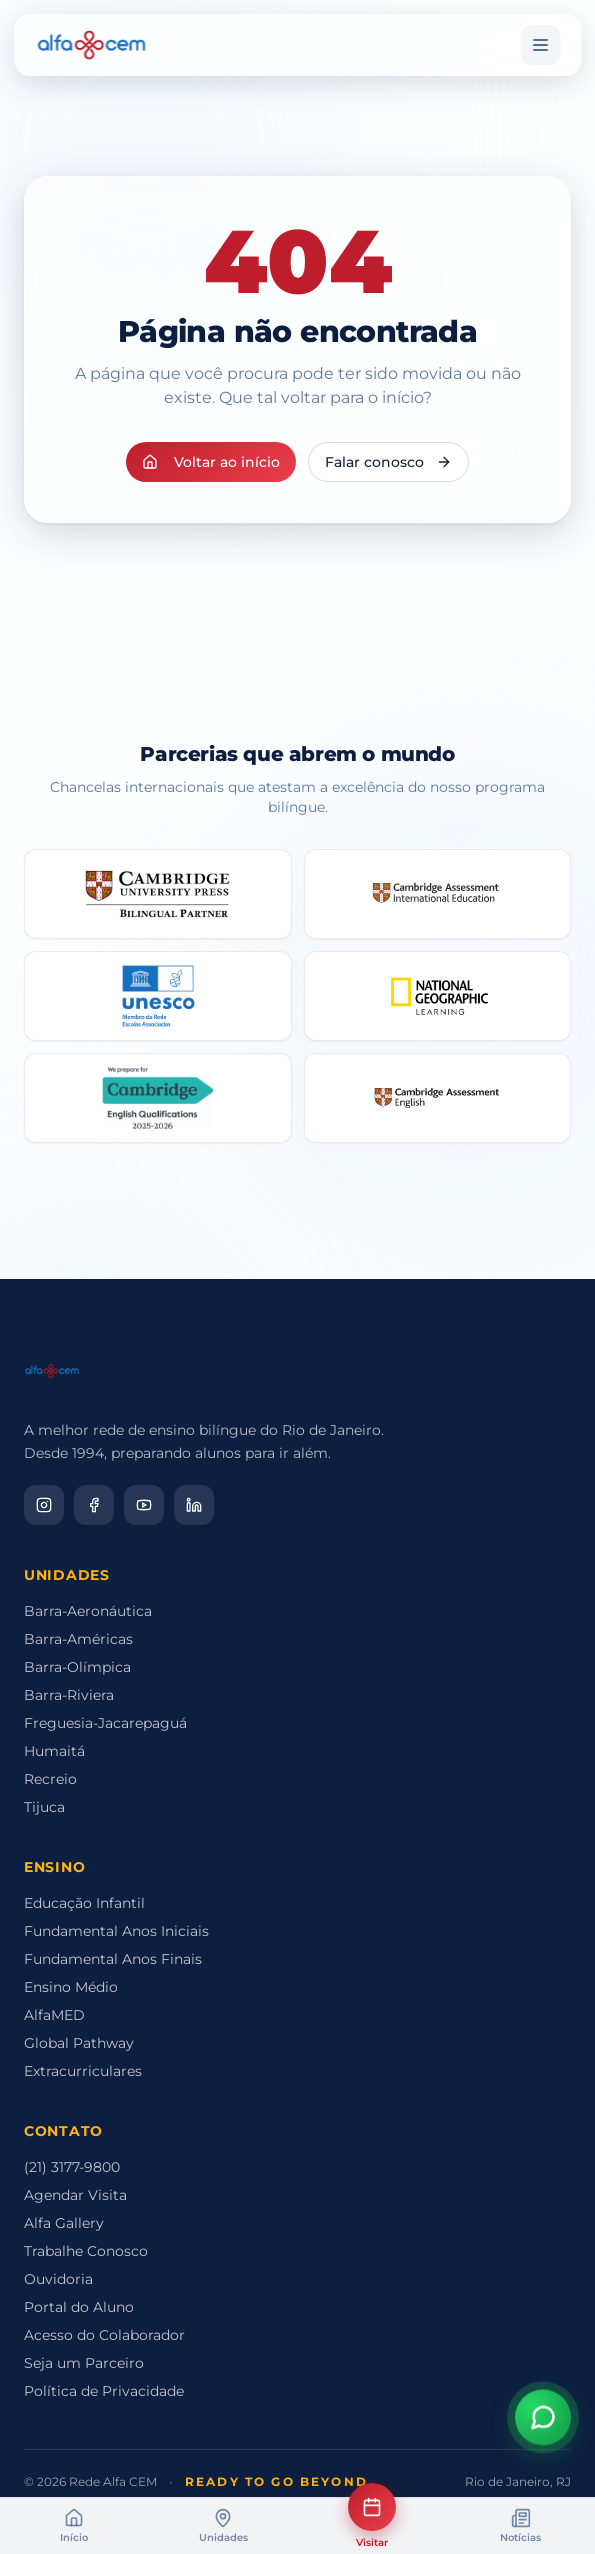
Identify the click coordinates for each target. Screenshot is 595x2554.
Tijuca (44, 1807)
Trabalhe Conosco (86, 2251)
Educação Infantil (84, 1903)
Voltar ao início (211, 462)
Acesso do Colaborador (104, 2335)
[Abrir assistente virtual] (543, 2422)
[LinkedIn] (194, 1505)
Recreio (50, 1779)
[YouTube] (144, 1505)
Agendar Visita (75, 2195)
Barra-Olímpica (77, 1667)
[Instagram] (44, 1505)
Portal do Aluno (79, 2307)
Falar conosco (388, 462)
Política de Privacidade (104, 2391)
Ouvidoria (58, 2279)
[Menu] (540, 45)
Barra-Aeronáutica (88, 1611)
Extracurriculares (83, 2071)
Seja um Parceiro (84, 2363)
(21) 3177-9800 (72, 2167)
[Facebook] (94, 1505)
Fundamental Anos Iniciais (116, 1931)
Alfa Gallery (64, 2223)
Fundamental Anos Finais (113, 1959)
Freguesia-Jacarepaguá (105, 1723)
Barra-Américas (78, 1639)
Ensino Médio (71, 1987)
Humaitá (54, 1751)
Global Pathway (79, 2043)
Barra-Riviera (69, 1695)
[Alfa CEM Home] (91, 45)
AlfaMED (54, 2015)
